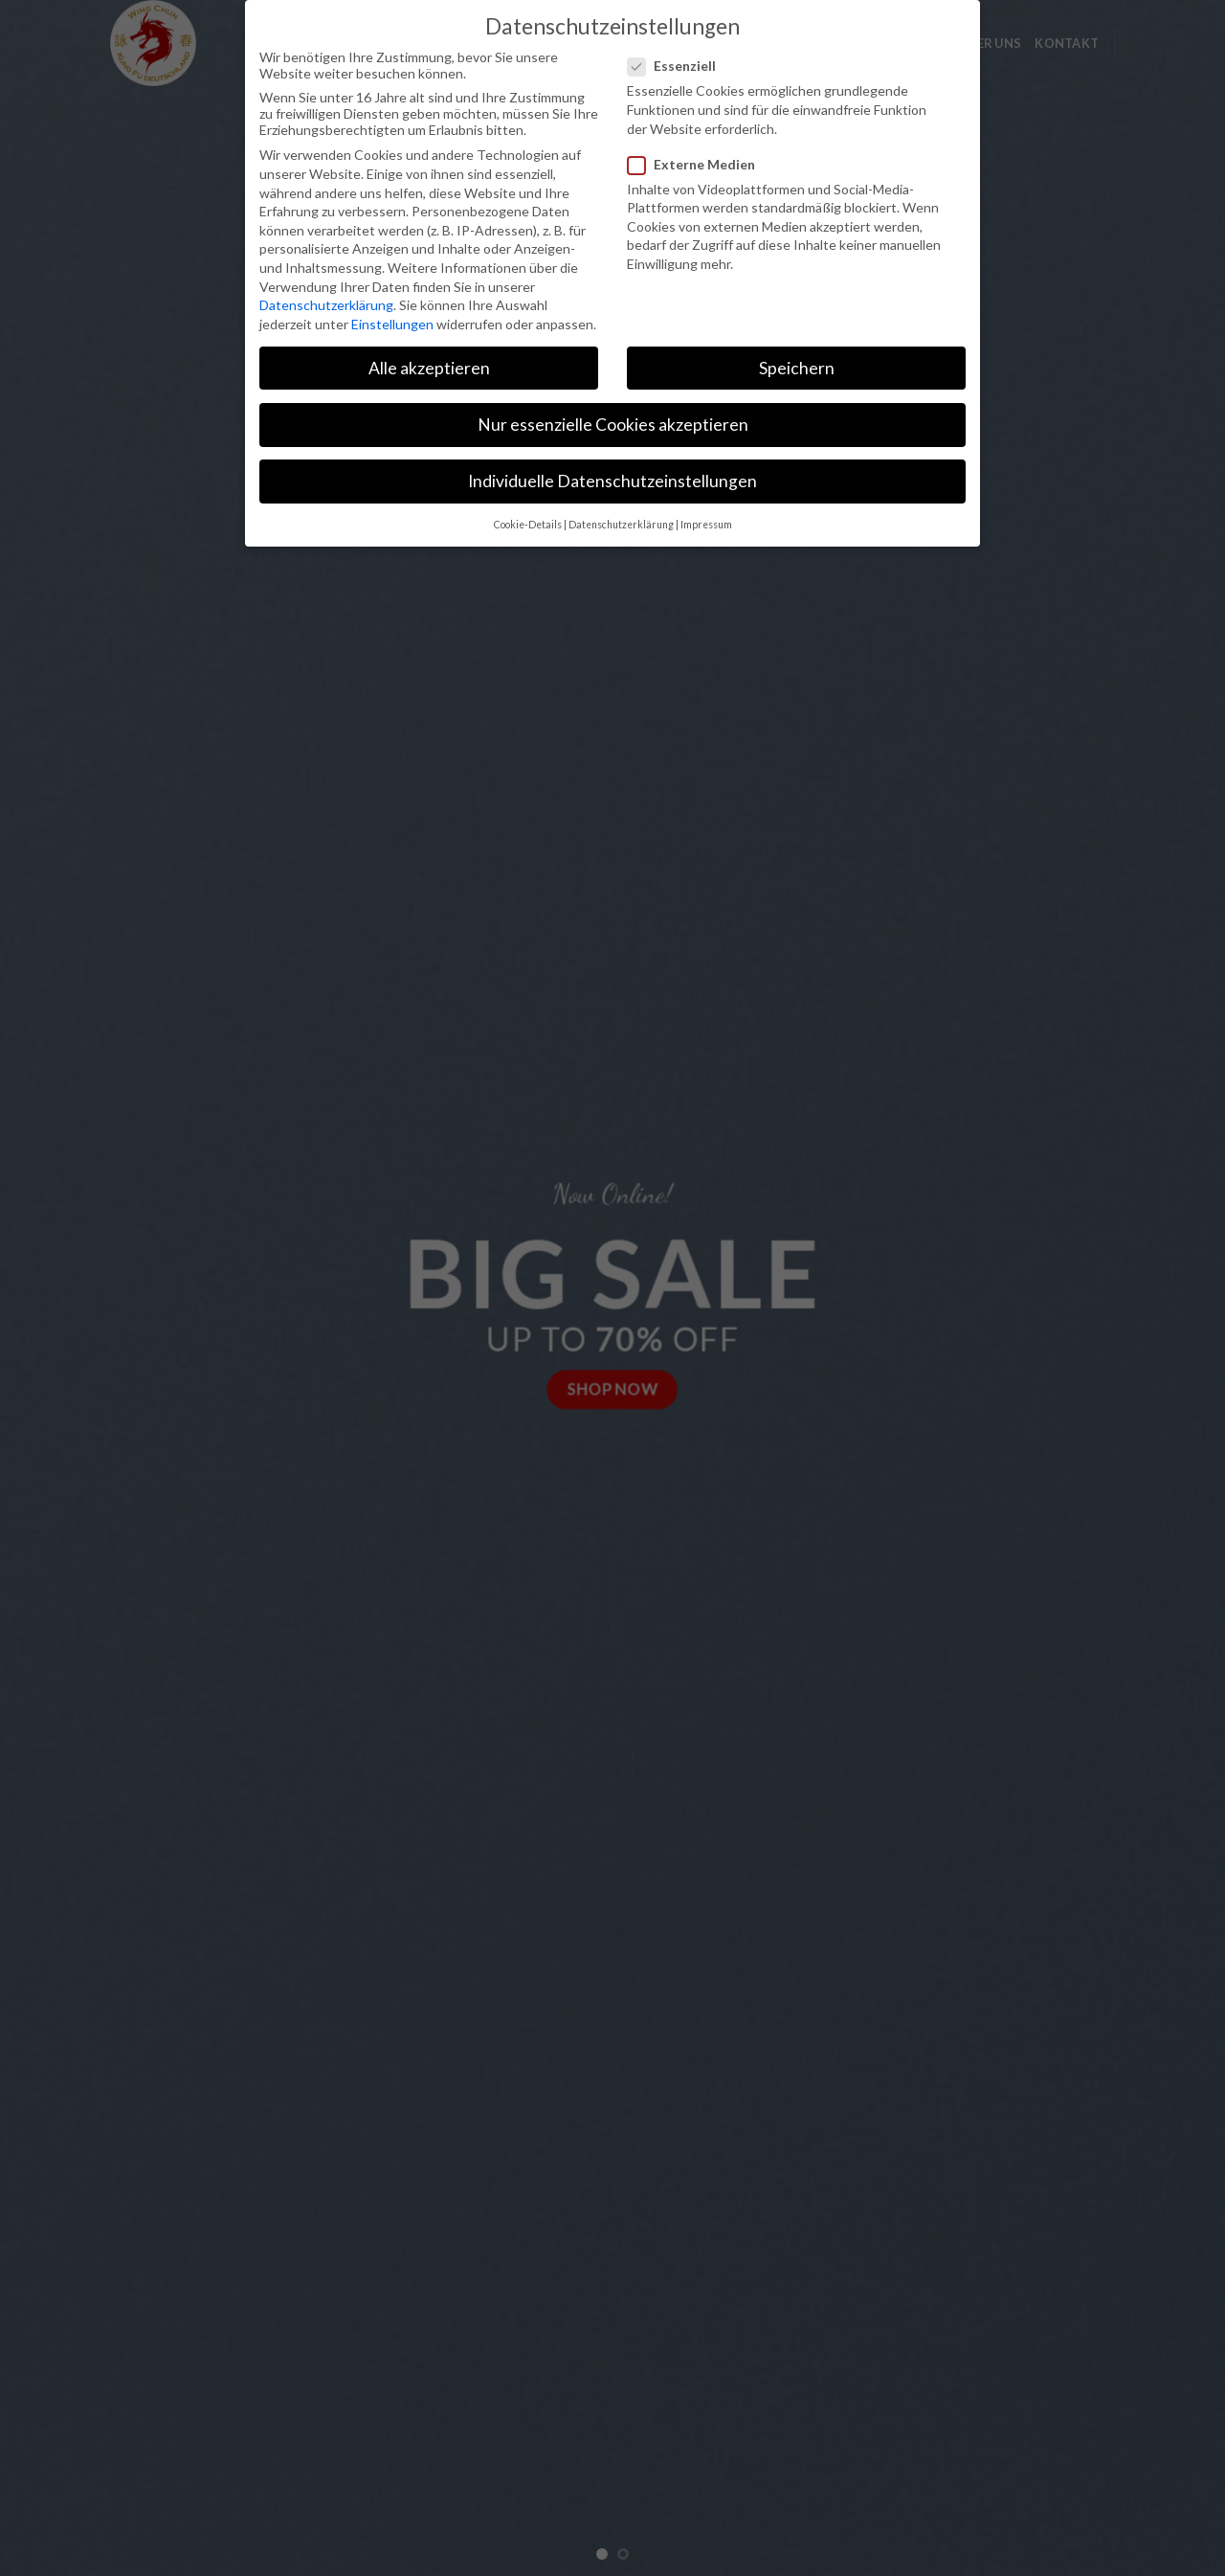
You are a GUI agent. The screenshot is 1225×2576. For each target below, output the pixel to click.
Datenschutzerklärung (326, 303)
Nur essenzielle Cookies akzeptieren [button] (613, 423)
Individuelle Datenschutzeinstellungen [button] (612, 479)
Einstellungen (392, 321)
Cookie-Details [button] (528, 522)
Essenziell (679, 64)
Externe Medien (699, 161)
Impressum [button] (706, 522)
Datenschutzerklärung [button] (621, 522)
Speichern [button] (797, 365)
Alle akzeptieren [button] (429, 365)
